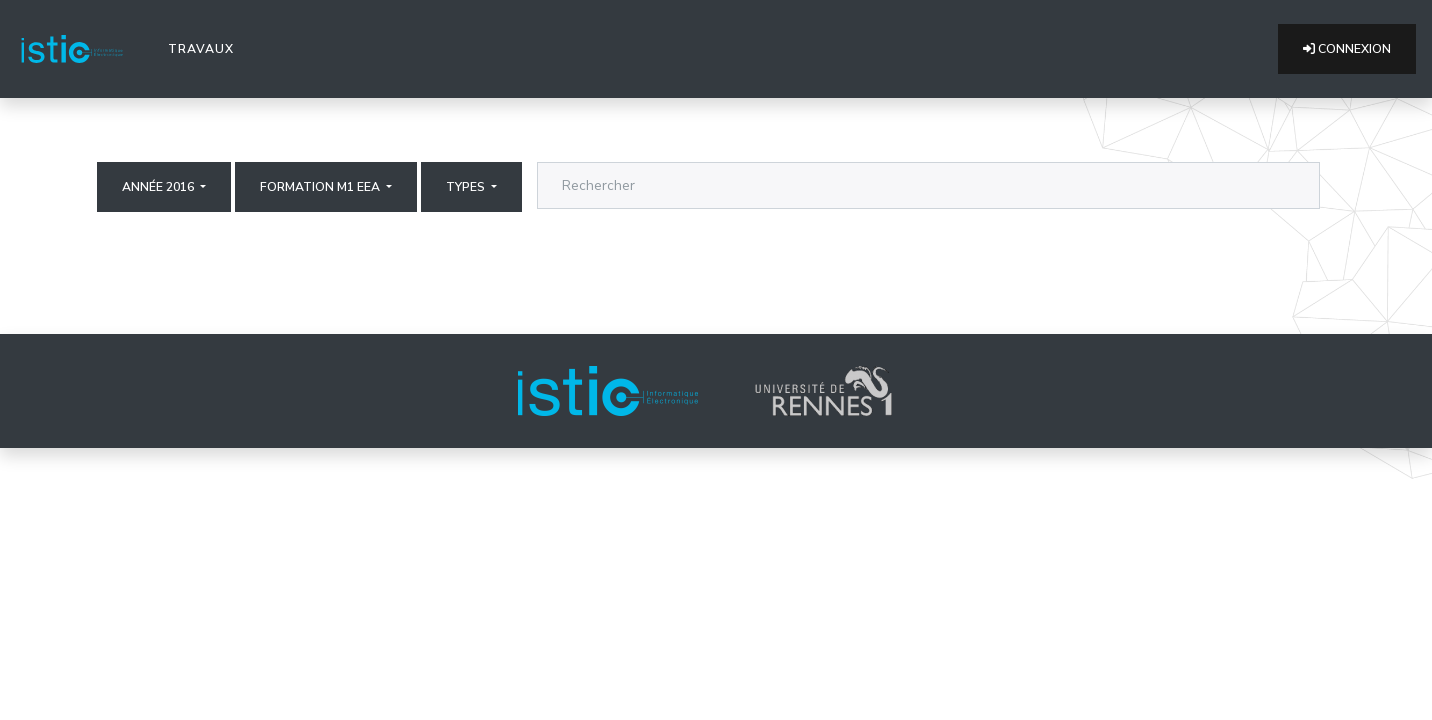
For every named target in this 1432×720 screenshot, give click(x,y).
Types (467, 187)
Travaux (205, 48)
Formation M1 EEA (321, 187)
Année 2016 (159, 187)
